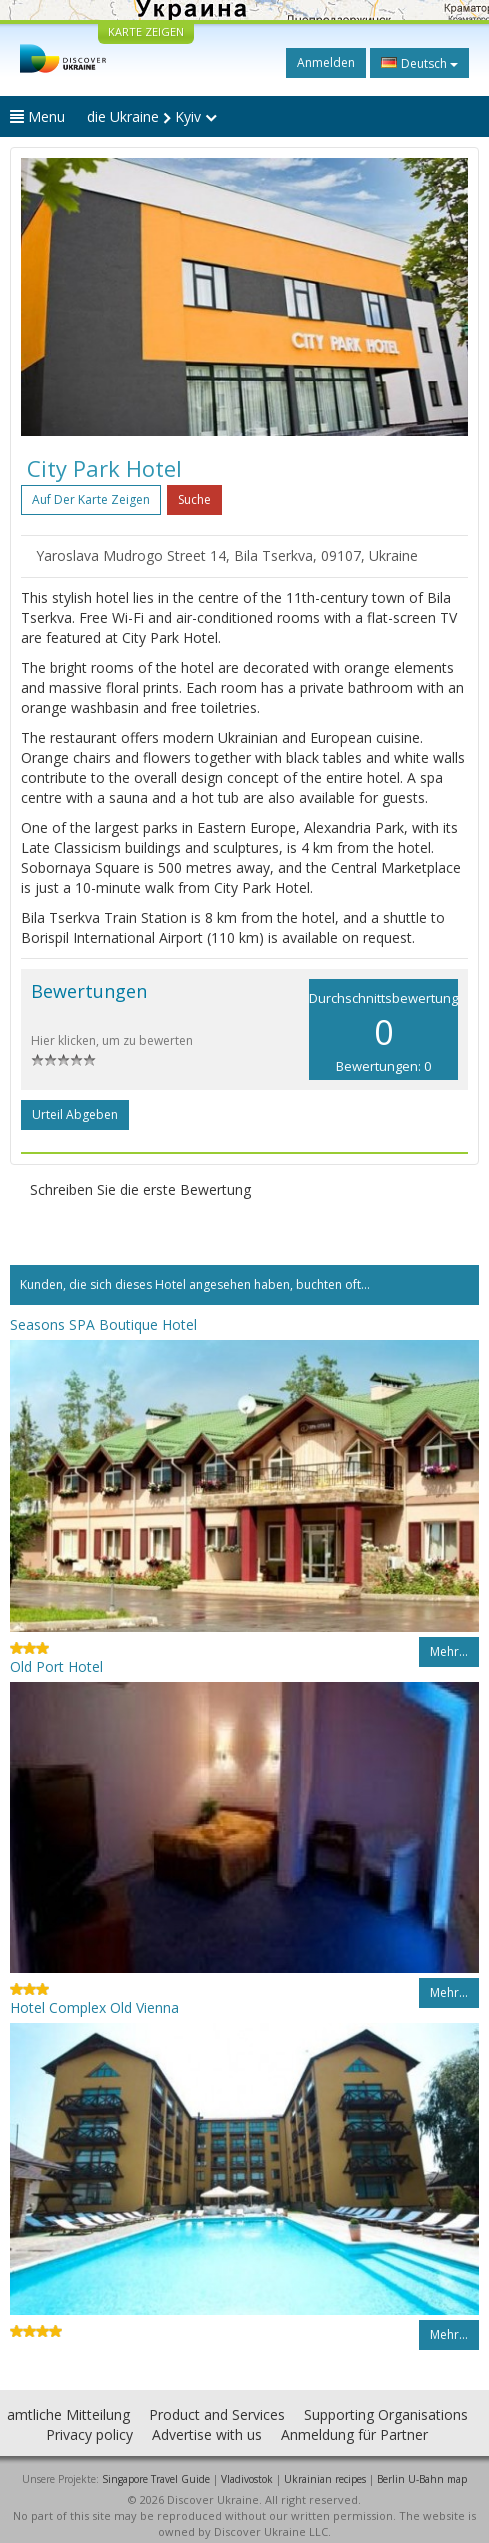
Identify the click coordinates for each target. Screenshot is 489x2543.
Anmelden (326, 62)
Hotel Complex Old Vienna (94, 2007)
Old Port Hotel (56, 1666)
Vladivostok (247, 2479)
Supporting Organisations (386, 2414)
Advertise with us (207, 2434)
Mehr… (449, 1651)
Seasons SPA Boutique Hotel (103, 1324)
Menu (37, 116)
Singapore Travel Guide (156, 2479)
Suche (194, 499)
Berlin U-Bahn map (422, 2479)
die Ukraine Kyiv (152, 116)
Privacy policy (89, 2434)
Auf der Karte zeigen (91, 499)
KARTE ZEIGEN (146, 31)
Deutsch (419, 63)
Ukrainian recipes (325, 2479)
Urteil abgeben (75, 1114)
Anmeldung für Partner (354, 2434)
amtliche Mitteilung (68, 2414)
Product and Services (217, 2414)
